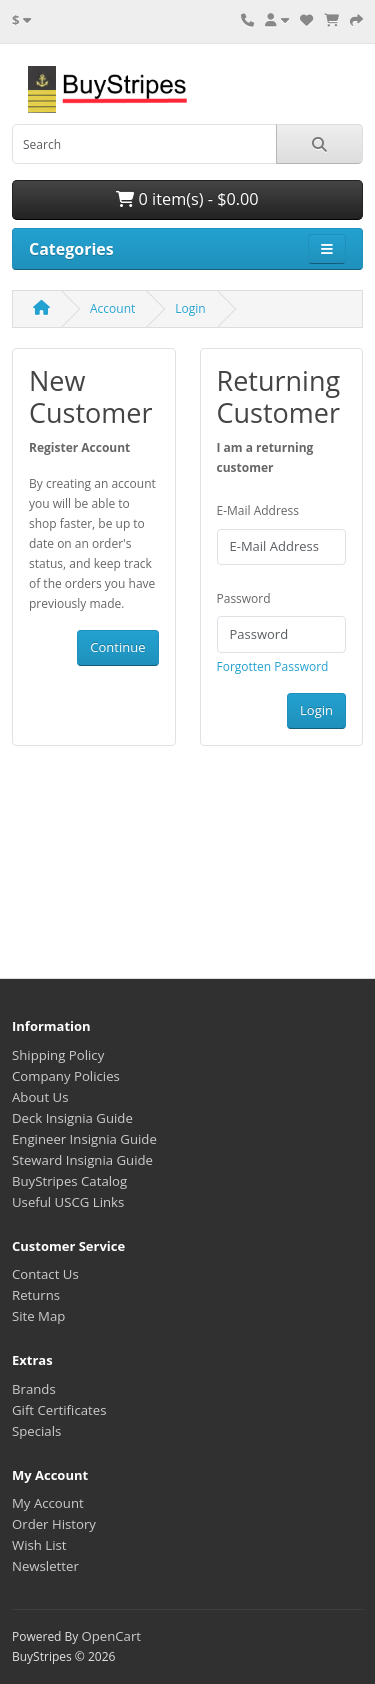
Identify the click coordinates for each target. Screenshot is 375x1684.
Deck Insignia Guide (72, 1118)
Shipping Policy (58, 1055)
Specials (36, 1431)
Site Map (38, 1316)
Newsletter (45, 1566)
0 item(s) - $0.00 (187, 199)
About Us (40, 1097)
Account (112, 308)
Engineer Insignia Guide (84, 1139)
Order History (54, 1524)
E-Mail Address (258, 510)
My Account (48, 1503)
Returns (36, 1295)
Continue (117, 647)
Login (190, 308)
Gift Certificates (59, 1410)
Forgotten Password (273, 666)
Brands (34, 1389)
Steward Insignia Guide (82, 1160)
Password (244, 598)
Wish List (39, 1545)
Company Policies (66, 1076)
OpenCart (111, 1636)
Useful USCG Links (68, 1202)
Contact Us (45, 1274)
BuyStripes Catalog (69, 1181)
